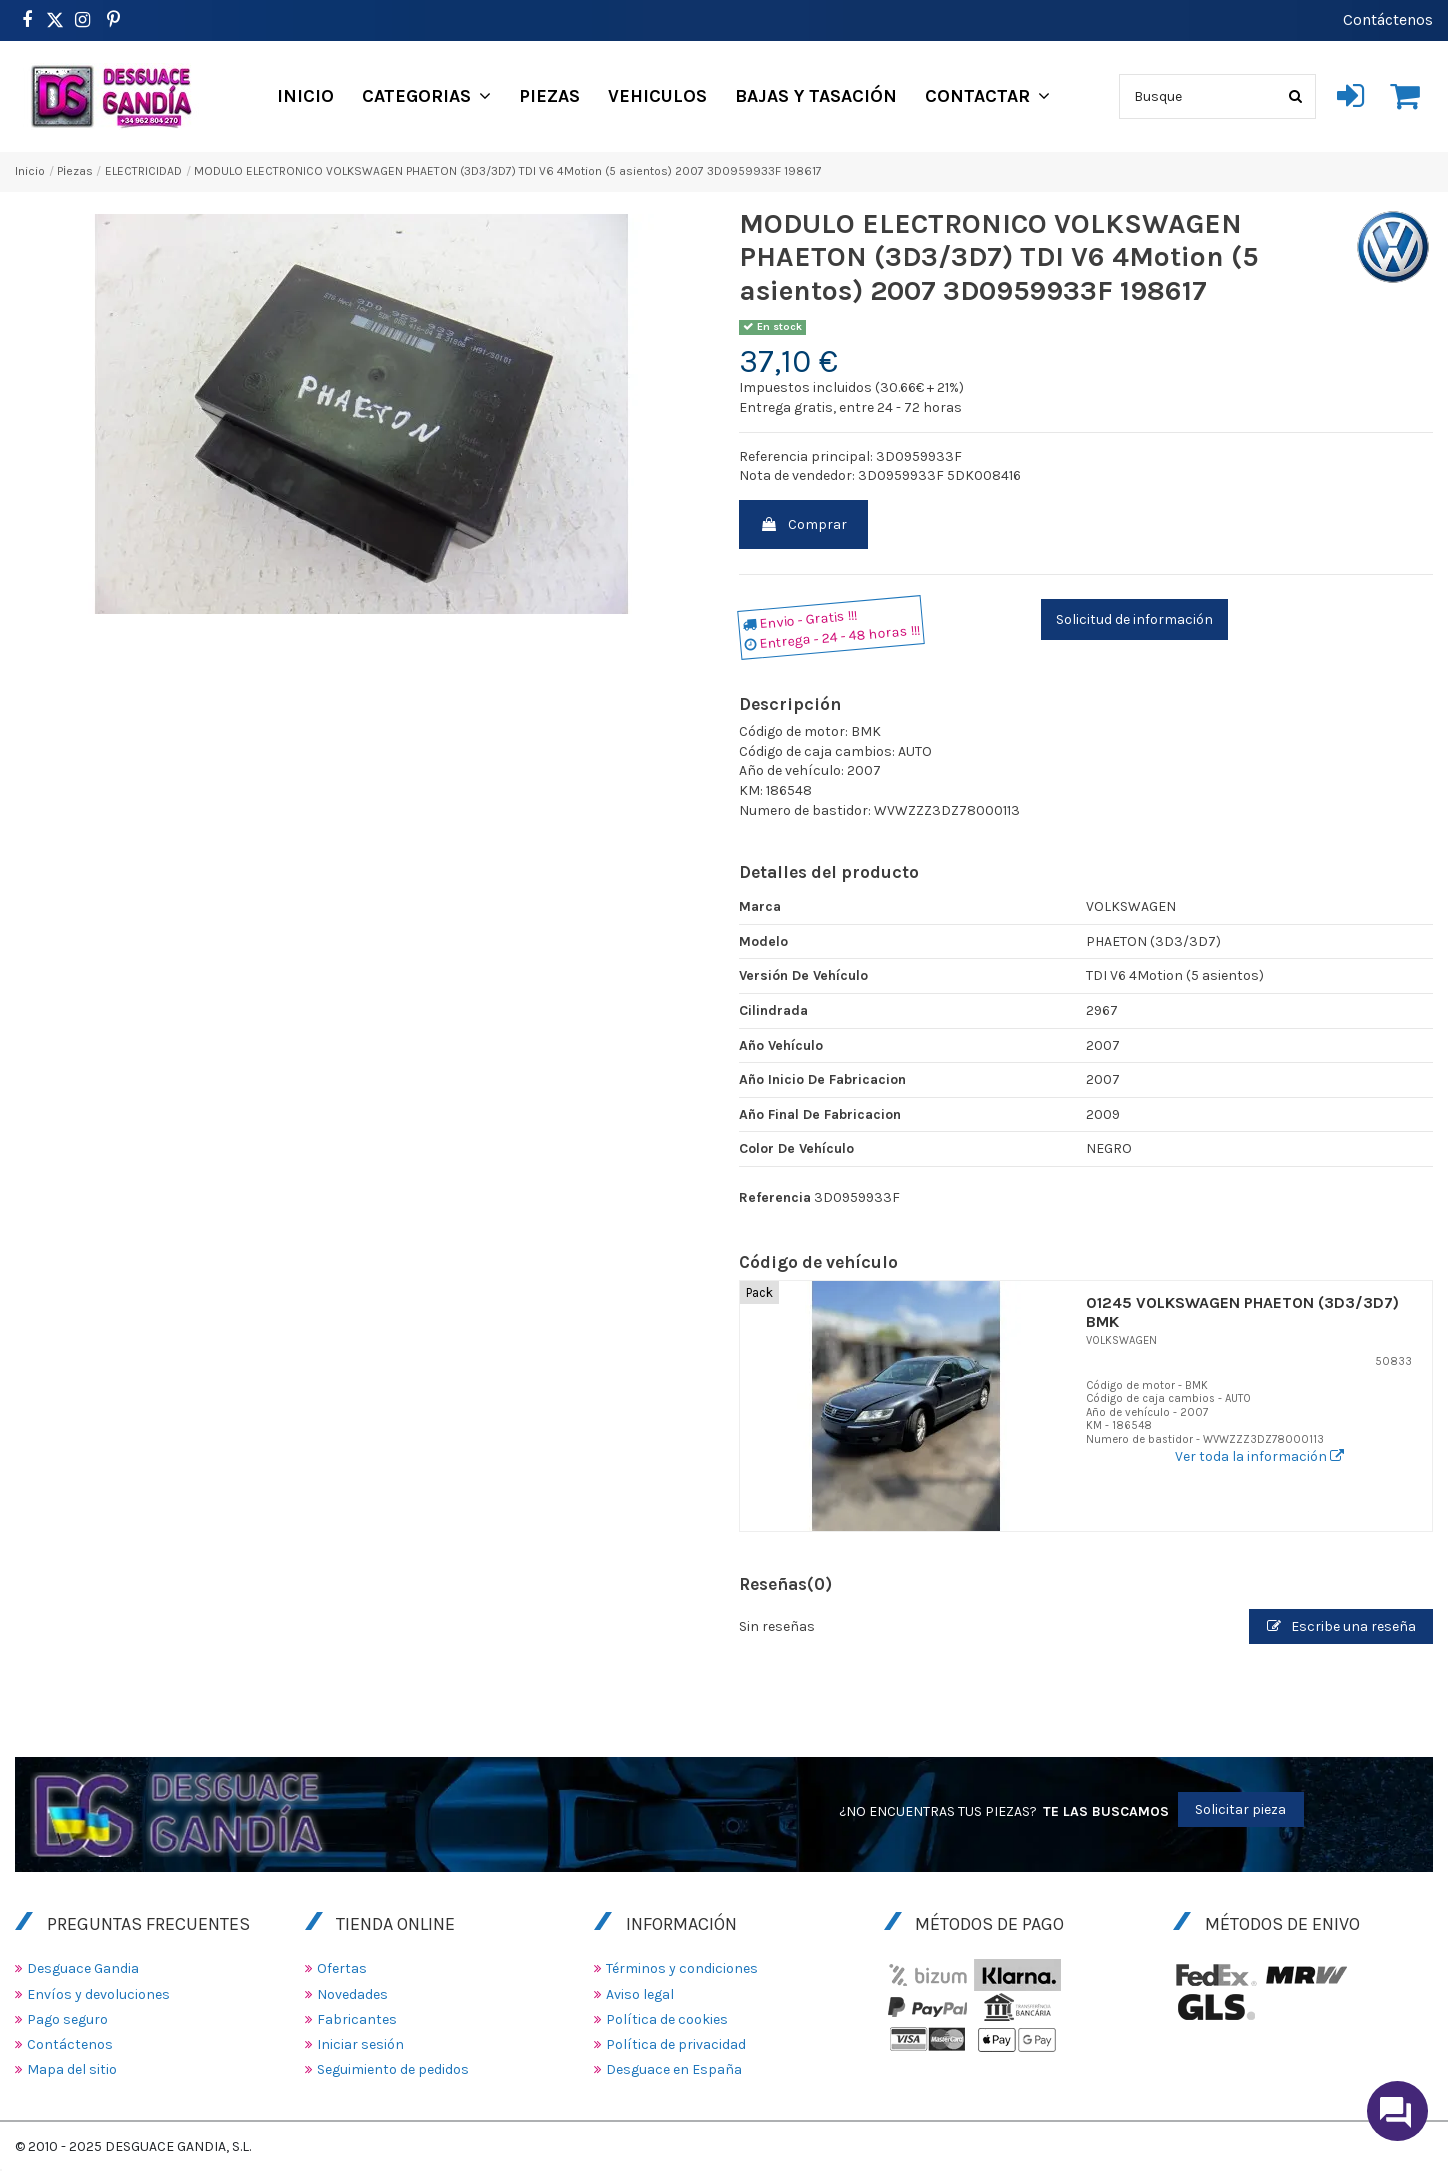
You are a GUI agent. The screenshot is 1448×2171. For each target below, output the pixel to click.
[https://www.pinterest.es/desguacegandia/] (55, 20)
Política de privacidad (676, 2044)
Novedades (352, 1994)
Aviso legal (640, 1994)
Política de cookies (667, 2019)
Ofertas (342, 1968)
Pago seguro (67, 2019)
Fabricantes (357, 2019)
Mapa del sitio (72, 2069)
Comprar (803, 524)
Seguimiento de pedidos (393, 2069)
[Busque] (1295, 96)
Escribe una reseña (1341, 1626)
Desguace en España (674, 2069)
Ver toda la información (1259, 1456)
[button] (426, 96)
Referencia (775, 1197)
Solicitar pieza (1240, 1809)
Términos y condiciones (682, 1968)
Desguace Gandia (83, 1968)
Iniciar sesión (360, 2044)
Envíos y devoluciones (98, 1994)
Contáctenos (1388, 19)
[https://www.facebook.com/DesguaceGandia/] (26, 20)
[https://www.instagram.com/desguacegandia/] (82, 20)
